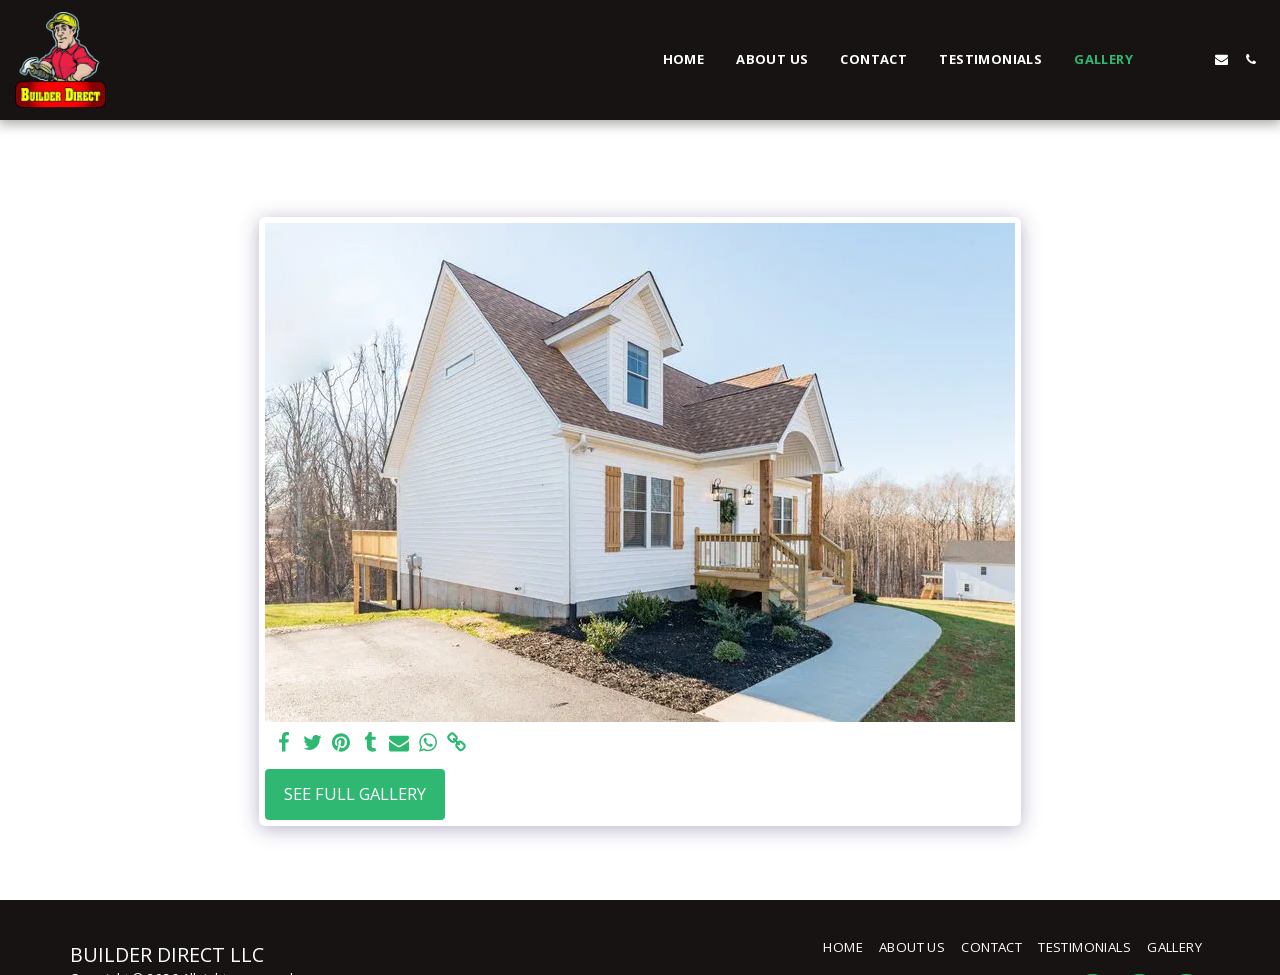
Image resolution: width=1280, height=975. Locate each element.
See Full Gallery (355, 793)
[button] (1163, 59)
